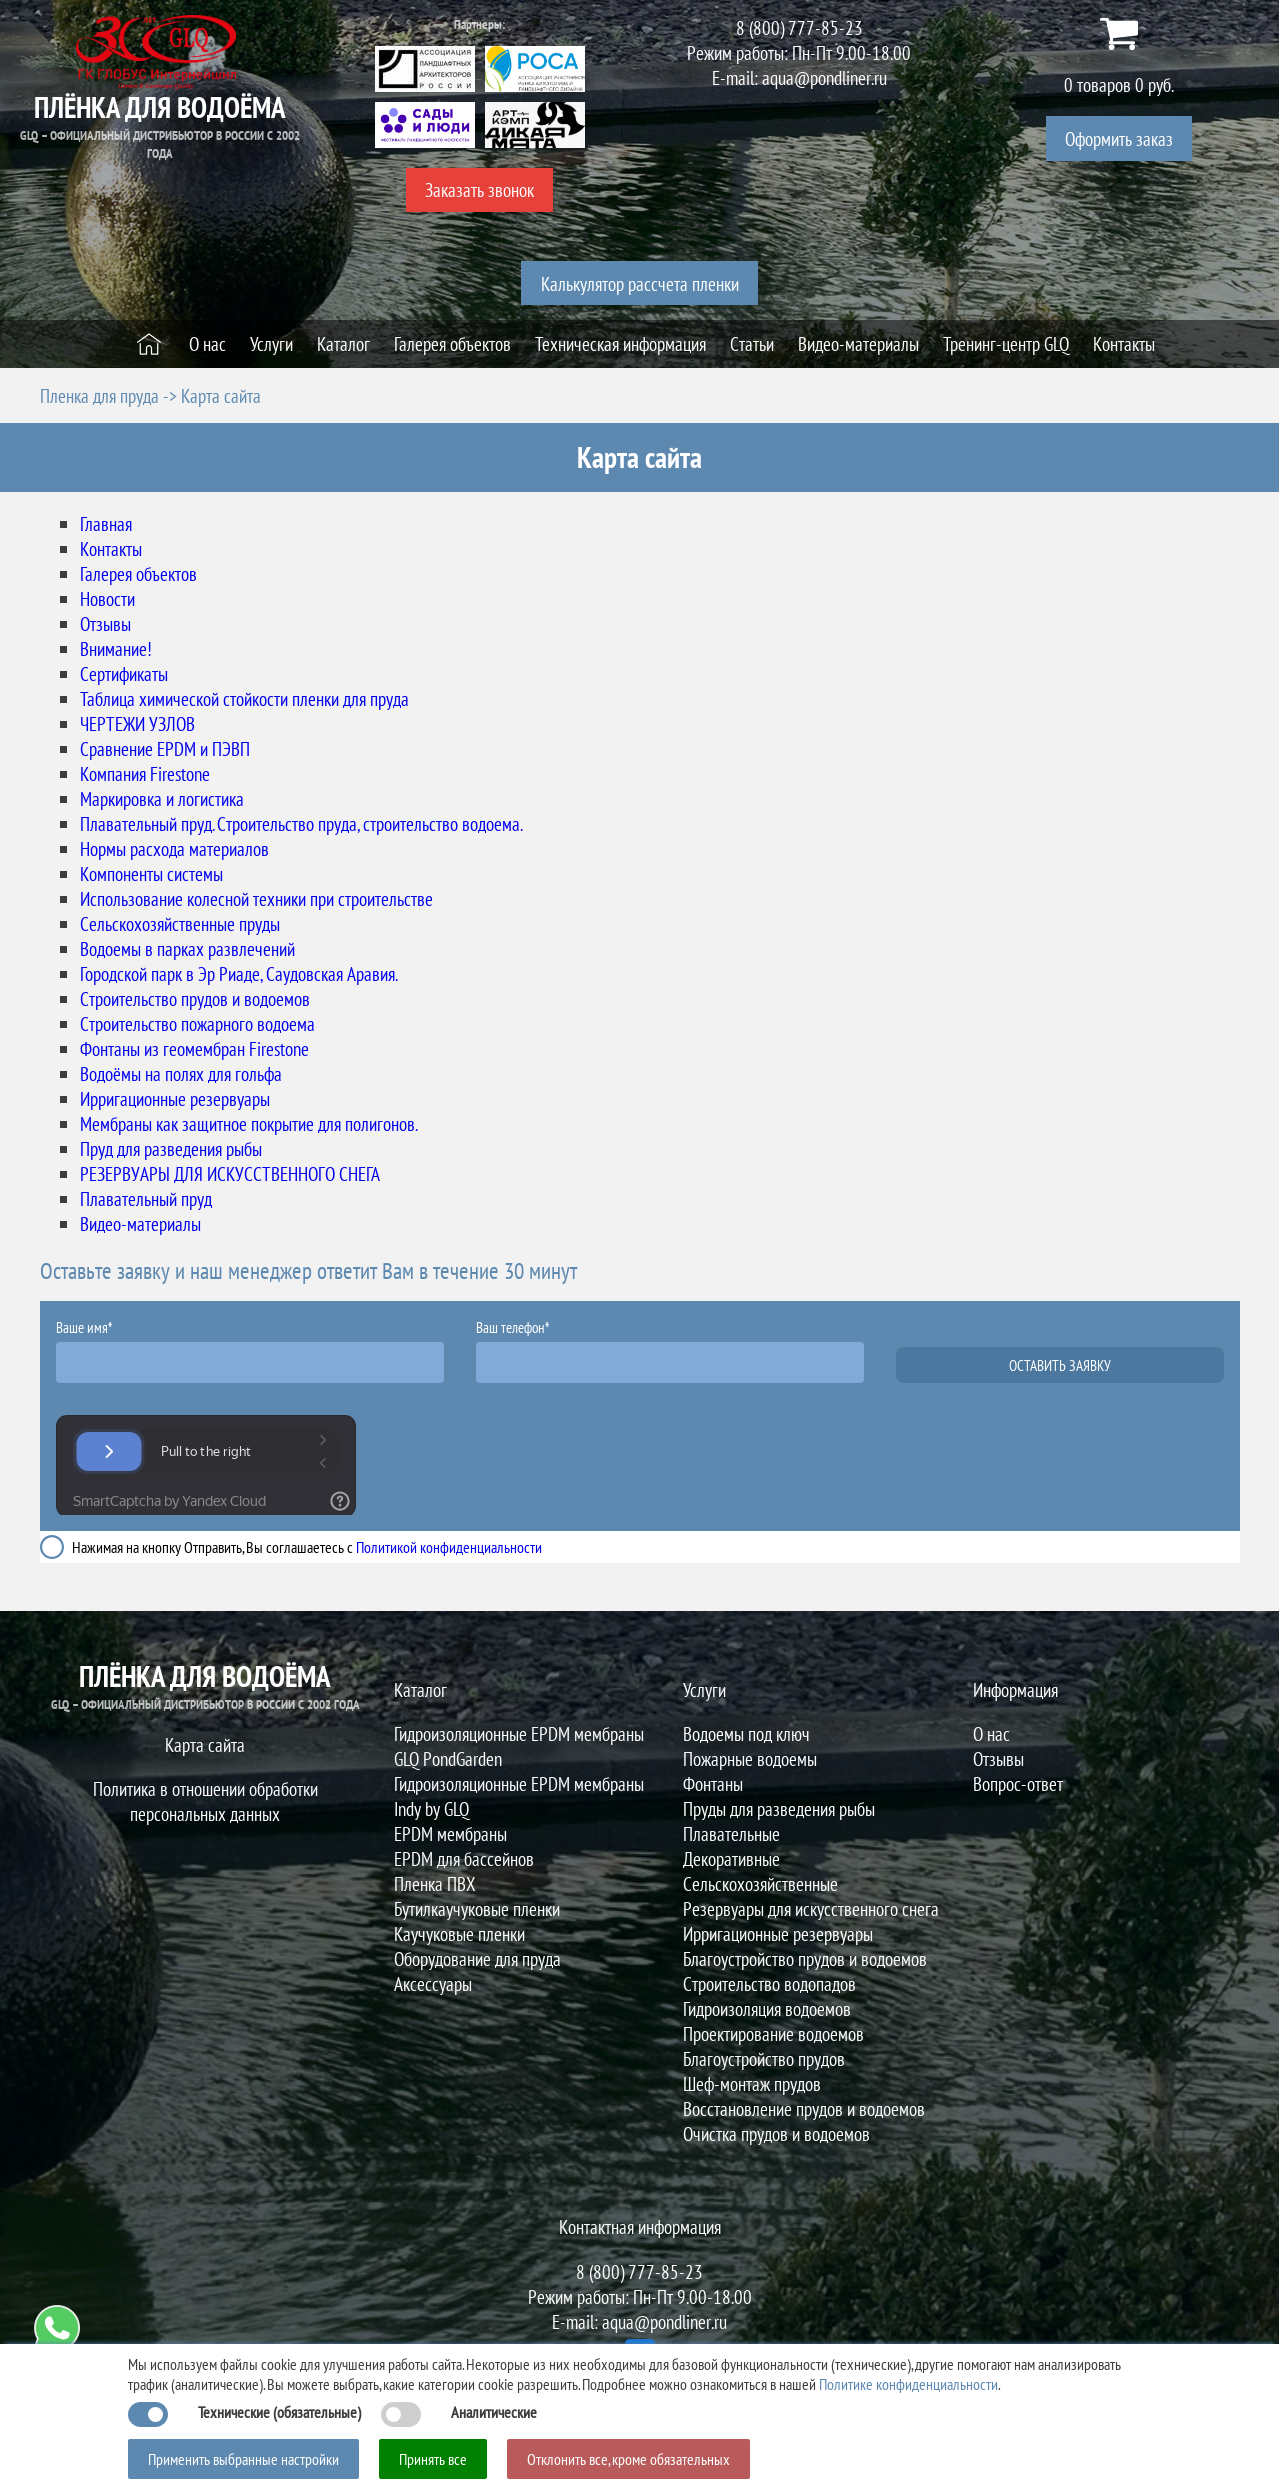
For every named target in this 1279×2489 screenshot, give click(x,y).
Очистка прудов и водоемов (776, 2133)
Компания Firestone (145, 773)
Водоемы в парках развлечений (187, 948)
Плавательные (731, 1833)
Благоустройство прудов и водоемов (805, 1958)
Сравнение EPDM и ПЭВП (165, 748)
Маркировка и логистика (162, 798)
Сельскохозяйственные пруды (180, 923)
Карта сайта (205, 1744)
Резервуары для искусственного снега (811, 1908)
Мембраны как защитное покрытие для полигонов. (249, 1123)
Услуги (704, 1689)
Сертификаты (124, 673)
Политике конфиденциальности (908, 2384)
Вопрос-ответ (1018, 1783)
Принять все (433, 2459)
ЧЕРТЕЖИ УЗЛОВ (137, 723)
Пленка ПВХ (435, 1883)
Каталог (420, 1689)
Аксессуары (433, 1983)
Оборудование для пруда (477, 1958)
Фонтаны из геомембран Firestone (194, 1048)
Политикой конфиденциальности (449, 1547)
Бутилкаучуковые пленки (477, 1908)
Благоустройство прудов (764, 2058)
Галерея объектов (138, 573)
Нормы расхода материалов (174, 848)
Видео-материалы (140, 1223)
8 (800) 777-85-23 (799, 27)
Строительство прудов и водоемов (195, 998)
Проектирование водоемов (773, 2033)
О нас (991, 1733)
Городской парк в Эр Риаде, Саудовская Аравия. (239, 973)
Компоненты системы (151, 873)
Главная (106, 523)
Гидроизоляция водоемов (767, 2008)
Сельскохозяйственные (760, 1883)
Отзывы (105, 623)
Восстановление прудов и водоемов (804, 2108)
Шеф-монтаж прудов (752, 2083)
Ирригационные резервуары (175, 1098)
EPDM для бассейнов (464, 1858)
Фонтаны (713, 1783)
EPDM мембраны (450, 1833)
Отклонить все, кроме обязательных (628, 2459)
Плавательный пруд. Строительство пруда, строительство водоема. (301, 823)
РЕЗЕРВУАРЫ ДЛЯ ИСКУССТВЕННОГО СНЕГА (230, 1173)
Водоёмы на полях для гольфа (181, 1073)
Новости (107, 598)
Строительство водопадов (769, 1983)
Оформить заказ (1119, 138)
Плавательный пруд (146, 1198)
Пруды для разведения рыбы (779, 1808)
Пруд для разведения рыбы (171, 1148)
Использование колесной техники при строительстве (256, 898)
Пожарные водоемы (750, 1758)
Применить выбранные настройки (243, 2459)
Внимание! (116, 648)
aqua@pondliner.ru (824, 77)
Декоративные (731, 1858)
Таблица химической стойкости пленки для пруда (244, 698)
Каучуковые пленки (459, 1933)
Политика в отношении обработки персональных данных (205, 1801)
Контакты (111, 548)
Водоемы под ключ (746, 1733)
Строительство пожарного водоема (197, 1023)
